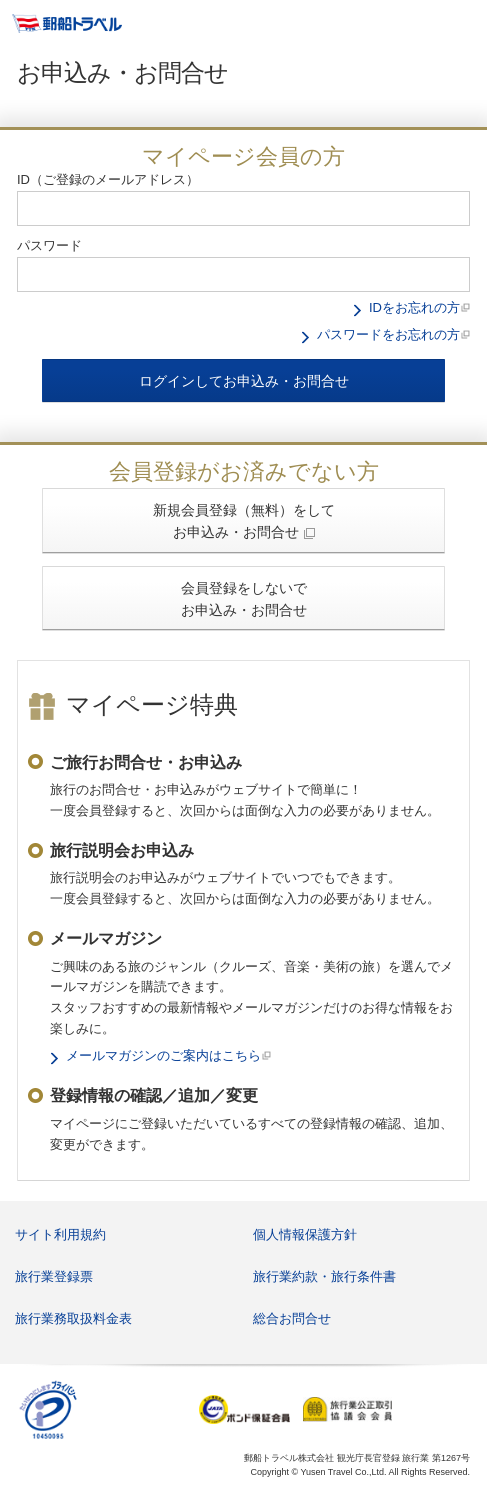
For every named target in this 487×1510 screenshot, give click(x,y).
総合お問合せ (292, 1318)
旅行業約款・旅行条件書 (324, 1276)
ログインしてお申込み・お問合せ (244, 381)
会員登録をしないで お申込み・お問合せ (244, 599)
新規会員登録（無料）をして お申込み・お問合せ (244, 521)
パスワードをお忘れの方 (388, 334)
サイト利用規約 (60, 1234)
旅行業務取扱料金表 (73, 1318)
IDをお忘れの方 (414, 307)
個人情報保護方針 (305, 1234)
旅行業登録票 (54, 1276)
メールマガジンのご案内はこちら (163, 1055)
